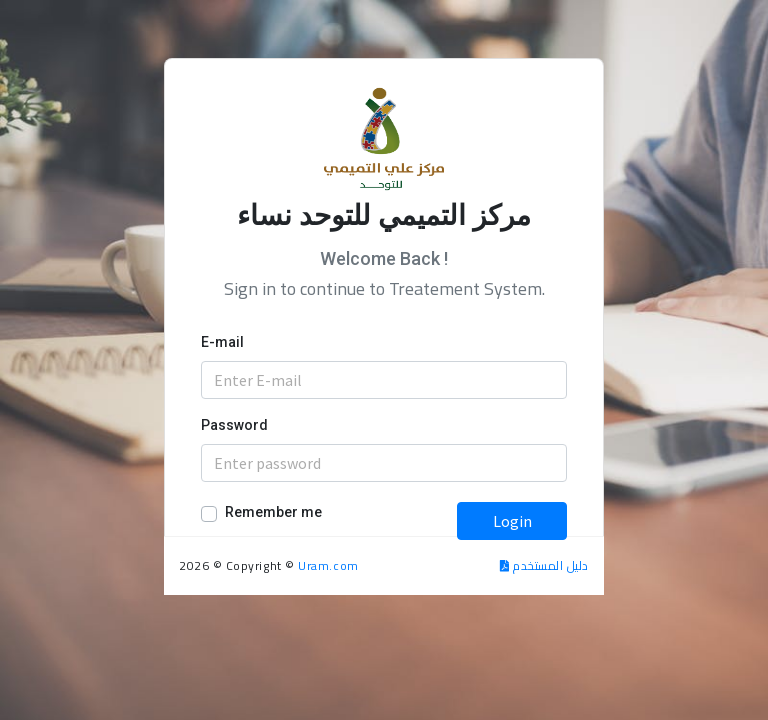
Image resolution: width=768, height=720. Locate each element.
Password (234, 425)
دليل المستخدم (544, 565)
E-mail (222, 342)
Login (512, 521)
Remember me (273, 512)
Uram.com (328, 565)
